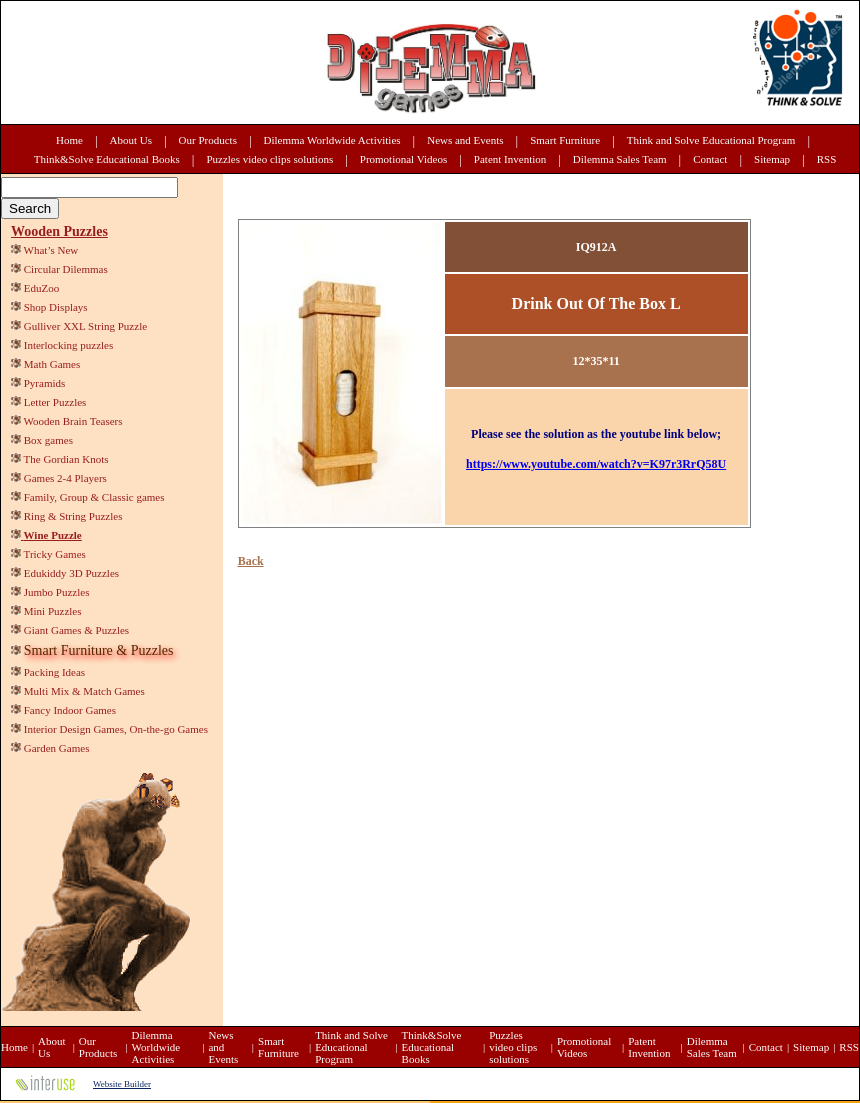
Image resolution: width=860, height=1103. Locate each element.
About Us (131, 140)
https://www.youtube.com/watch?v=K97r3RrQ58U (596, 464)
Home (69, 140)
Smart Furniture (565, 140)
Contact (710, 159)
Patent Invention (510, 159)
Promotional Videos (403, 159)
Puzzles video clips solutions (269, 159)
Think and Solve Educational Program (711, 140)
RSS (827, 159)
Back (251, 561)
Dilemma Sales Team (620, 159)
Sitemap (772, 159)
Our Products (208, 140)
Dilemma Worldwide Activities (332, 140)
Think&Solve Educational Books (107, 159)
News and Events (465, 140)
